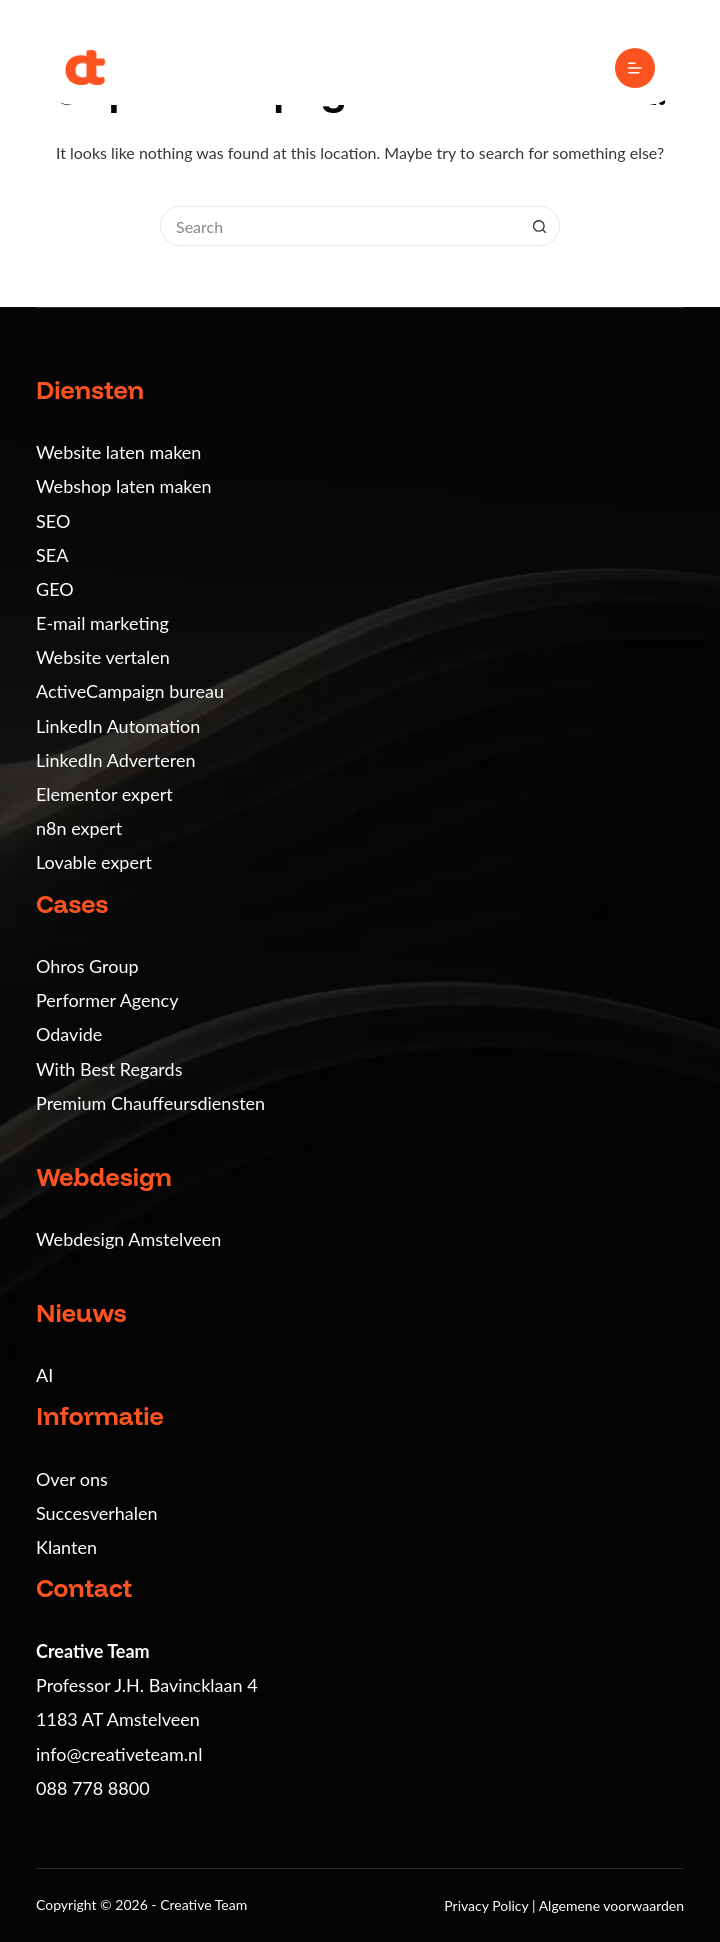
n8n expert (79, 828)
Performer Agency (107, 1000)
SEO (53, 521)
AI (44, 1375)
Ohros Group (87, 966)
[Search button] (540, 226)
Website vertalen (103, 657)
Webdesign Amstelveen (128, 1239)
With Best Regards (109, 1069)
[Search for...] (340, 226)
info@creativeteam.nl (119, 1754)
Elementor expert (104, 794)
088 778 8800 (93, 1788)
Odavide (69, 1034)
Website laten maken (118, 452)
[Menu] (635, 68)
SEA (52, 555)
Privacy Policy (488, 1905)
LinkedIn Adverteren (115, 760)
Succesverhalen (97, 1513)
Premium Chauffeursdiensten (150, 1103)
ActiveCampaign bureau (130, 691)
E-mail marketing (102, 623)
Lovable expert (94, 862)
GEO (55, 589)
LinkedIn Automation (118, 726)
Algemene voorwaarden (611, 1905)
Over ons (72, 1479)
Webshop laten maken (124, 486)
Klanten (66, 1547)
